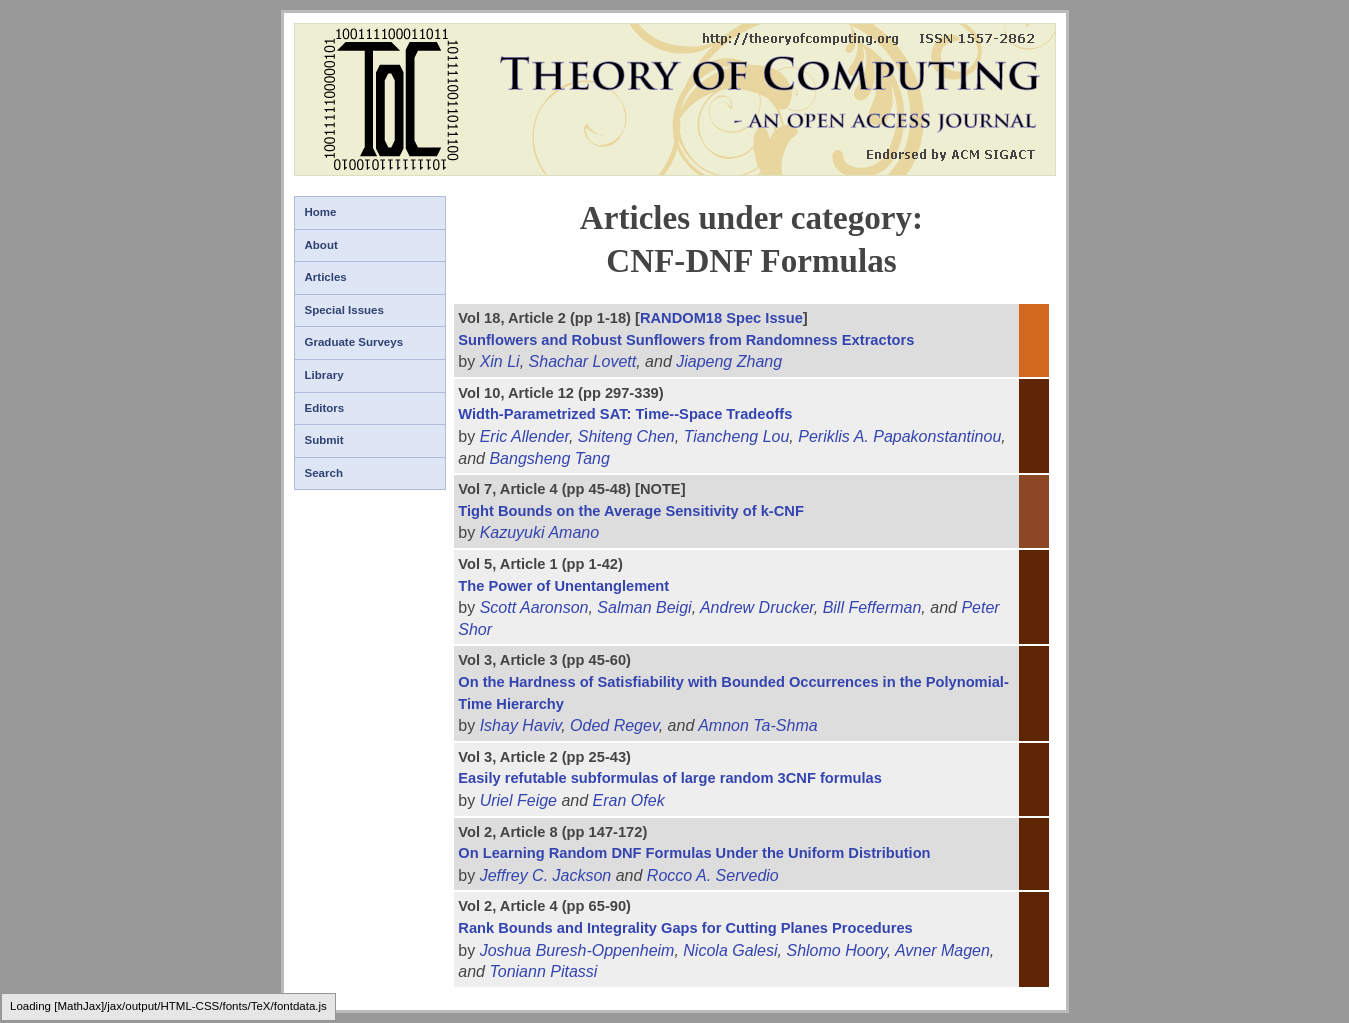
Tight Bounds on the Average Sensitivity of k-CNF (631, 511)
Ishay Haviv (521, 725)
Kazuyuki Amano (539, 532)
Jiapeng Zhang (729, 361)
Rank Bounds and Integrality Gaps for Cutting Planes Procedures (685, 928)
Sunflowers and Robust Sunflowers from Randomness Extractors (686, 340)
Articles (326, 277)
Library (324, 375)
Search (324, 473)
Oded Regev (614, 725)
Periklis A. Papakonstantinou (899, 436)
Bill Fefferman (872, 607)
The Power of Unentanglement (563, 586)
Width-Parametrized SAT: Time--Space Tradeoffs (625, 414)
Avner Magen (942, 950)
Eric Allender (524, 436)
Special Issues (344, 310)
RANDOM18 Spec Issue (721, 318)
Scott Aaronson (534, 607)
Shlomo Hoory (836, 950)
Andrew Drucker (757, 607)
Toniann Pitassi (543, 971)
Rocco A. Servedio (713, 875)
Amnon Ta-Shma (757, 725)
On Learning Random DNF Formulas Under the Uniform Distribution (694, 853)
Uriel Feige (518, 800)
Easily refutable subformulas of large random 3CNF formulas (670, 778)
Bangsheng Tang (549, 458)
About (321, 245)
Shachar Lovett (583, 361)
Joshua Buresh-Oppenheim (577, 950)
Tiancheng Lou (737, 436)
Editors (325, 408)
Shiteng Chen (626, 436)
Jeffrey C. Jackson (546, 875)
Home (321, 212)
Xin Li (500, 361)
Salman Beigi (644, 607)
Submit (324, 440)
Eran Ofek (629, 800)
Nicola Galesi (730, 950)
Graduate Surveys (354, 342)
